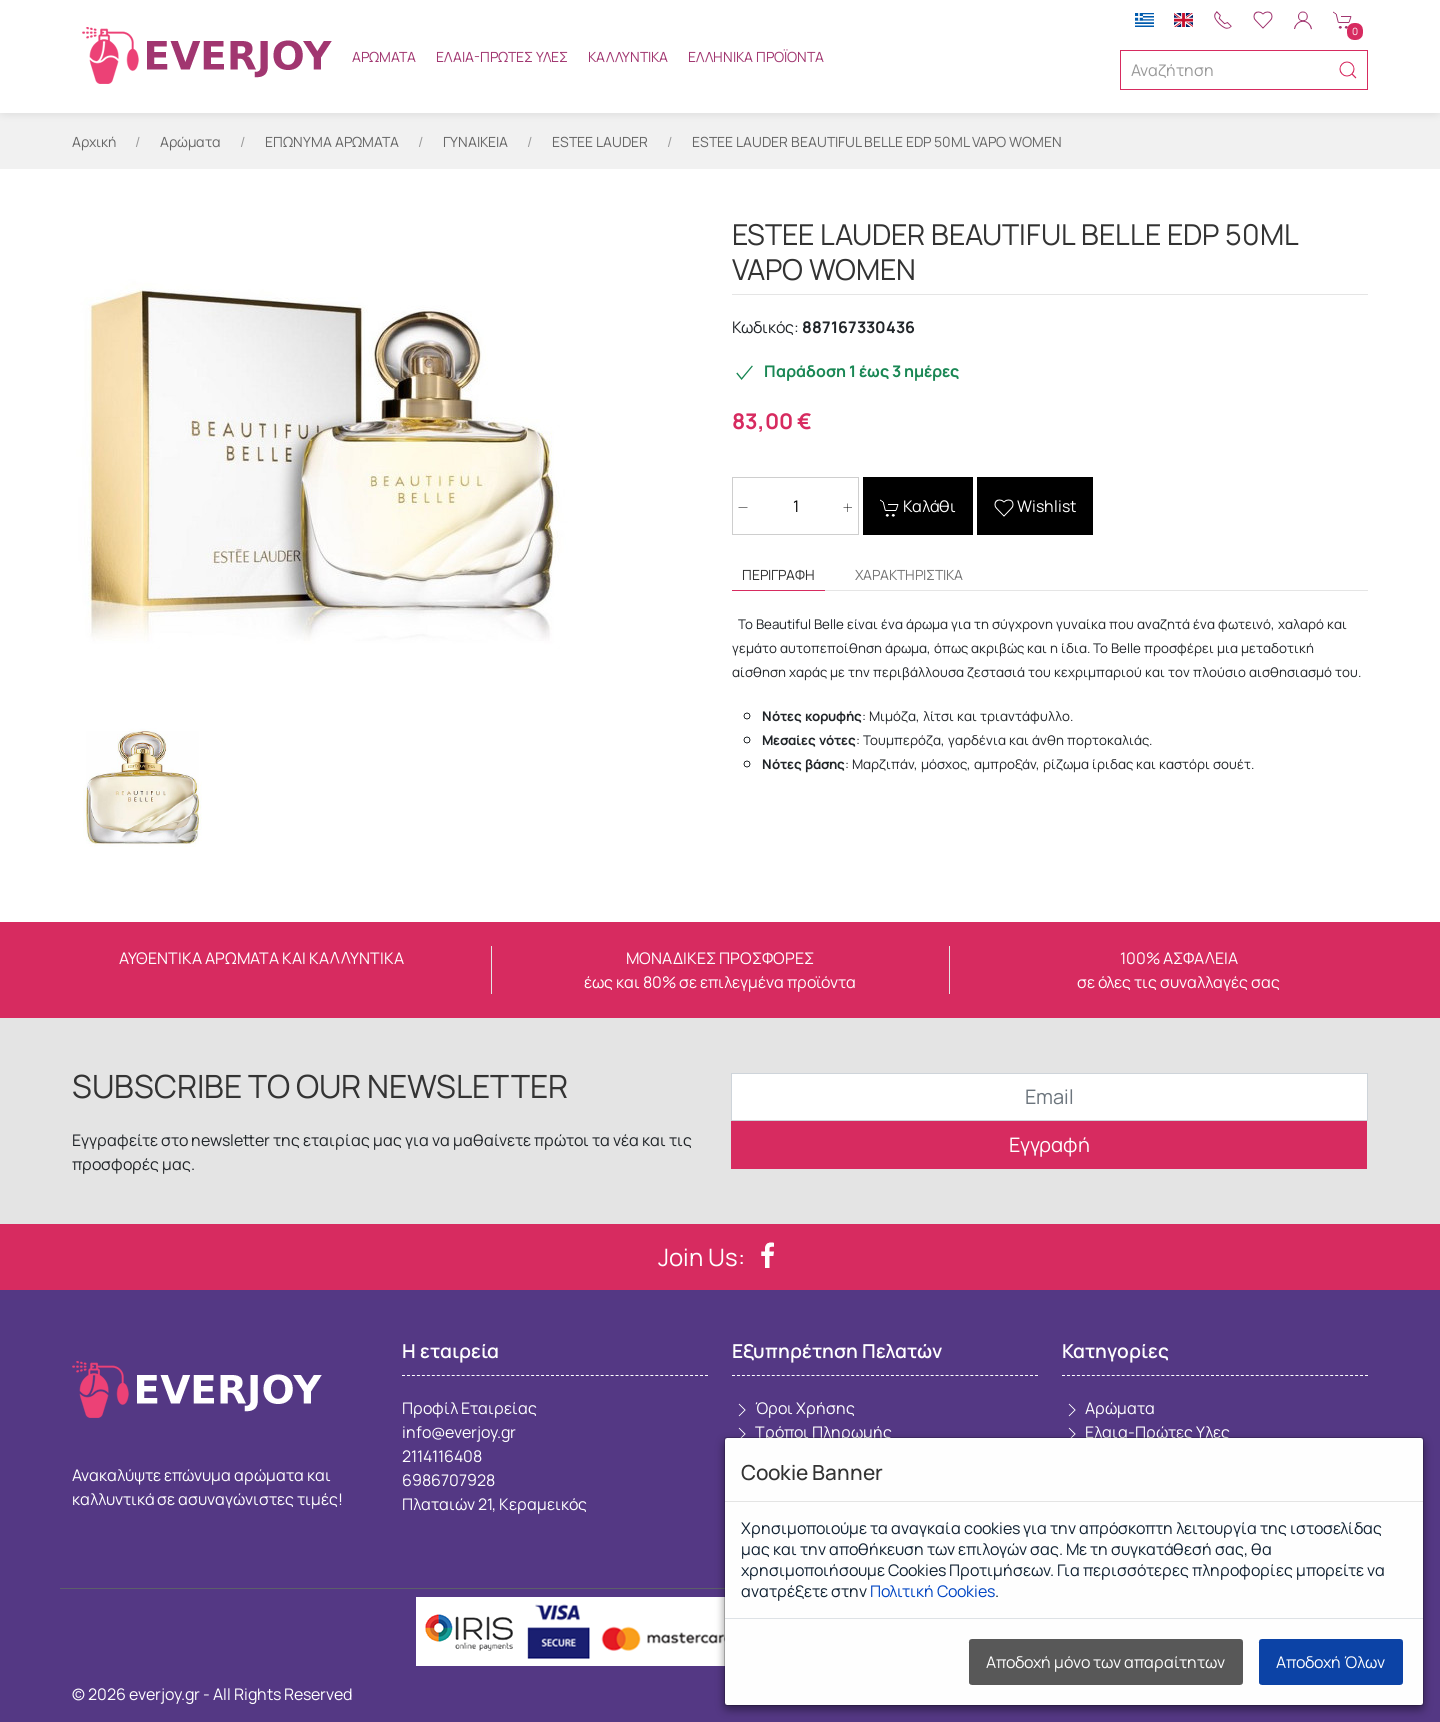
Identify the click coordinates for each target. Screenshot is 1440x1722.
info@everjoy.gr (459, 1432)
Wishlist (1035, 506)
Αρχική (94, 141)
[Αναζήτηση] (1244, 70)
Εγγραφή (1049, 1144)
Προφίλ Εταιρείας (469, 1408)
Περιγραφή (778, 574)
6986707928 (448, 1480)
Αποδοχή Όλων (1330, 1662)
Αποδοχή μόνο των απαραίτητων (1105, 1662)
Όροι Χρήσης (793, 1408)
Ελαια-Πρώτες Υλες (502, 56)
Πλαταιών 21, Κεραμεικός (494, 1504)
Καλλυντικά (628, 56)
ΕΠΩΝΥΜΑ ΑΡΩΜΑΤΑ (332, 141)
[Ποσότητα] (795, 506)
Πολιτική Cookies (932, 1591)
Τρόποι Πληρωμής (812, 1432)
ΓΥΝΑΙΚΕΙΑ (475, 141)
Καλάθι (918, 506)
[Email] (1049, 1097)
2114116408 (442, 1456)
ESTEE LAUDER (600, 141)
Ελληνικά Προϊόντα (756, 56)
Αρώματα (384, 56)
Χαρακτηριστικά (909, 574)
